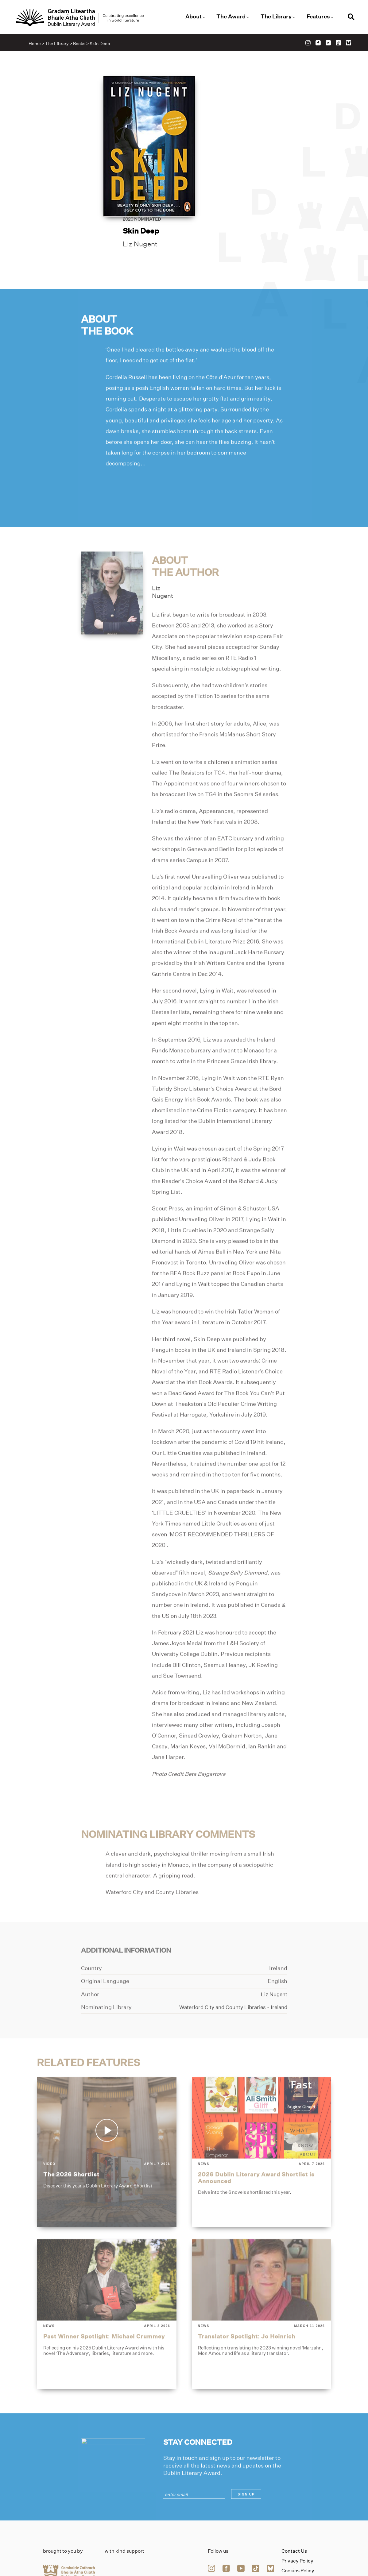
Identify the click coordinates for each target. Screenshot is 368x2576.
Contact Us (294, 2497)
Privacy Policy (297, 2507)
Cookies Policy (297, 2517)
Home (36, 45)
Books (81, 45)
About (194, 17)
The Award (230, 17)
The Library (273, 17)
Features (314, 17)
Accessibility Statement (296, 2529)
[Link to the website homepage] (85, 18)
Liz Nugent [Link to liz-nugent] (222, 147)
